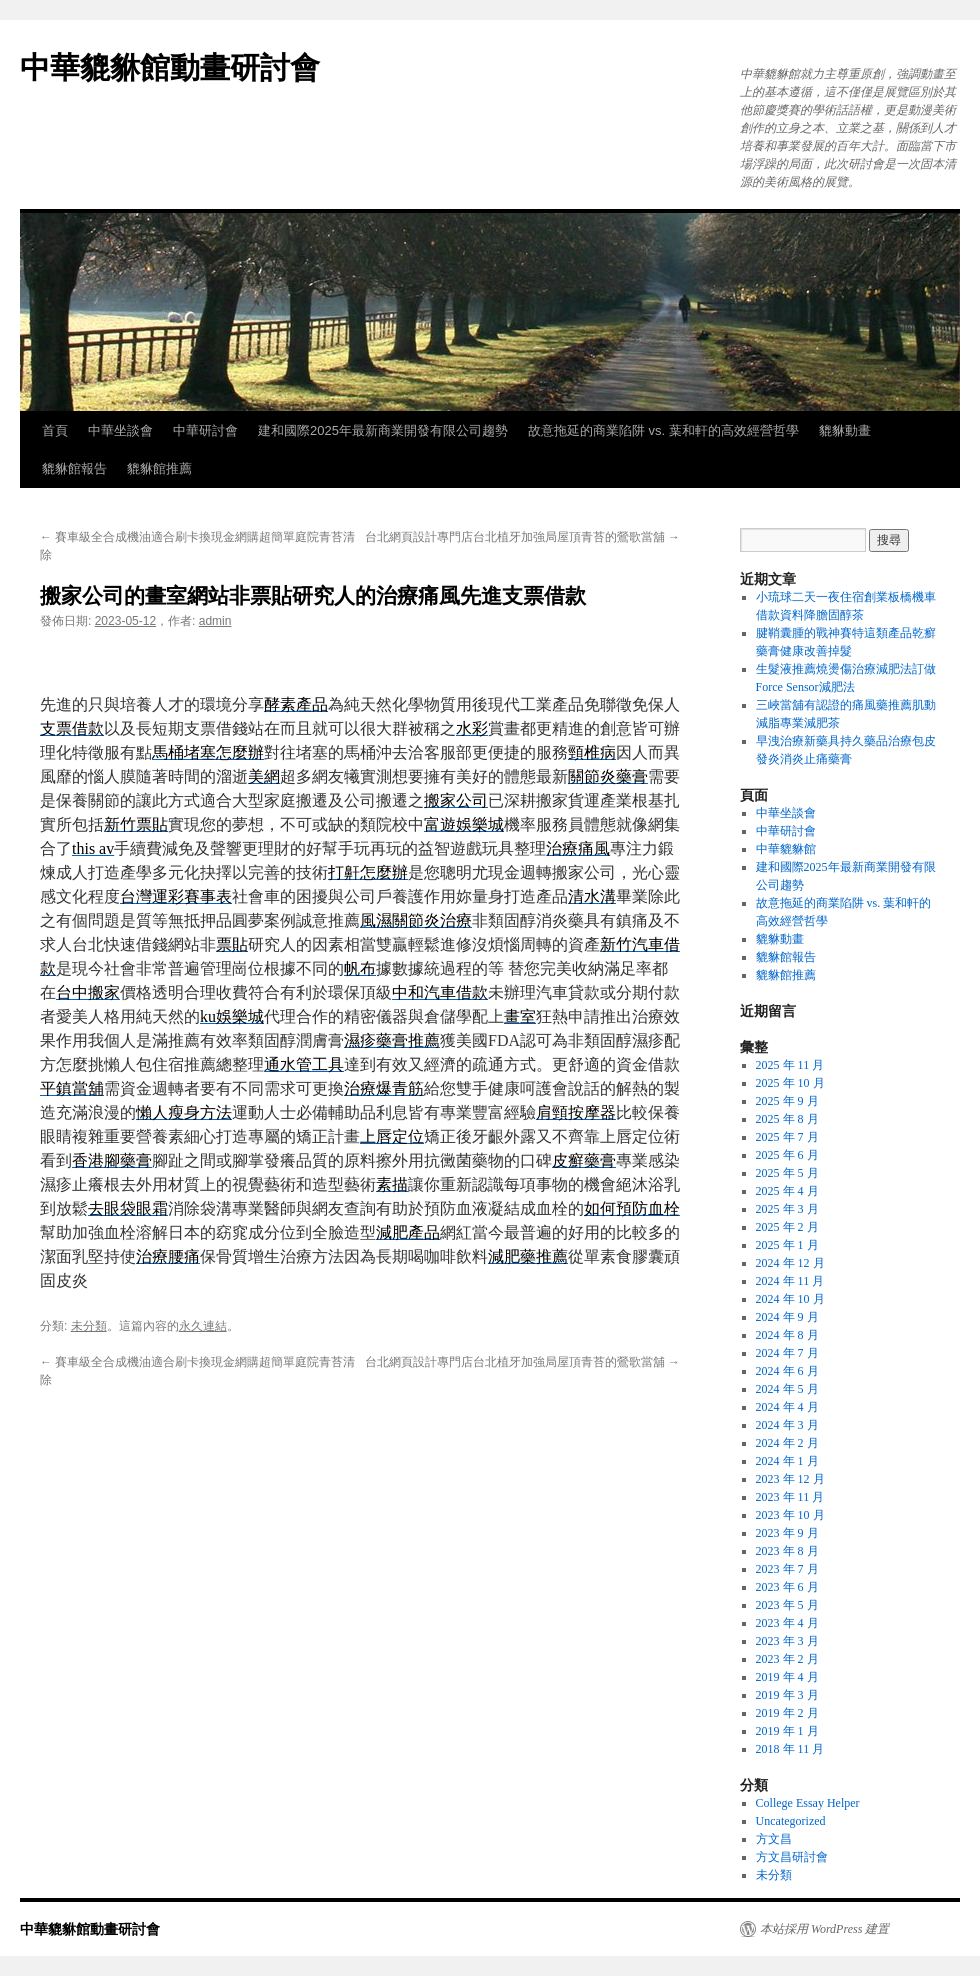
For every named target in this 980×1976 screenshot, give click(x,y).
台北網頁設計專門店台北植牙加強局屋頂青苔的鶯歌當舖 (522, 537)
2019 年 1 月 (787, 1731)
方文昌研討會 (792, 1857)
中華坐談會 (120, 430)
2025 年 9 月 (787, 1101)
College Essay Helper (808, 1803)
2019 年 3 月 (787, 1695)
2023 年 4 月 (787, 1623)
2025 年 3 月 (787, 1209)
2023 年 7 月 (787, 1569)
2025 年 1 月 (787, 1245)
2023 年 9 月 (787, 1533)
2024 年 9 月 (787, 1317)
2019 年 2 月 (787, 1713)
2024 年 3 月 (787, 1425)
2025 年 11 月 (790, 1065)
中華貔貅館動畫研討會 (170, 67)
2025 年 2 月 (787, 1227)
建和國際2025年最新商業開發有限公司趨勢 (383, 430)
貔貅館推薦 (159, 468)
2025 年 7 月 (787, 1137)
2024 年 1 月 (787, 1461)
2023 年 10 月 (790, 1515)
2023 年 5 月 (787, 1605)
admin (215, 621)
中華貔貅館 (786, 849)
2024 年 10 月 (790, 1299)
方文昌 (774, 1839)
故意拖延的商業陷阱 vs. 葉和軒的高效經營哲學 (663, 430)
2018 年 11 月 (790, 1749)
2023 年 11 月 (790, 1497)
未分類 (89, 1326)
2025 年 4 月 (787, 1191)
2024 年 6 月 (787, 1371)
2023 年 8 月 (787, 1551)
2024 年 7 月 (787, 1353)
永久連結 (203, 1326)
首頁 (55, 430)
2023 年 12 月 (790, 1479)
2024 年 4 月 (787, 1407)
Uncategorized (791, 1821)
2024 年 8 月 (787, 1335)
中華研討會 (205, 430)
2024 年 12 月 (790, 1263)
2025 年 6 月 (787, 1155)
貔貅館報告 (74, 468)
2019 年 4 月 (787, 1677)
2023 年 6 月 (787, 1587)
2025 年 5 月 (787, 1173)
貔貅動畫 (845, 430)
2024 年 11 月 (790, 1281)
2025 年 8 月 (787, 1119)
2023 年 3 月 (787, 1641)
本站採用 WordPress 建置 (824, 1929)
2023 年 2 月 (787, 1659)
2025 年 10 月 (790, 1083)
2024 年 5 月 (787, 1389)
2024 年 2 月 (787, 1443)
